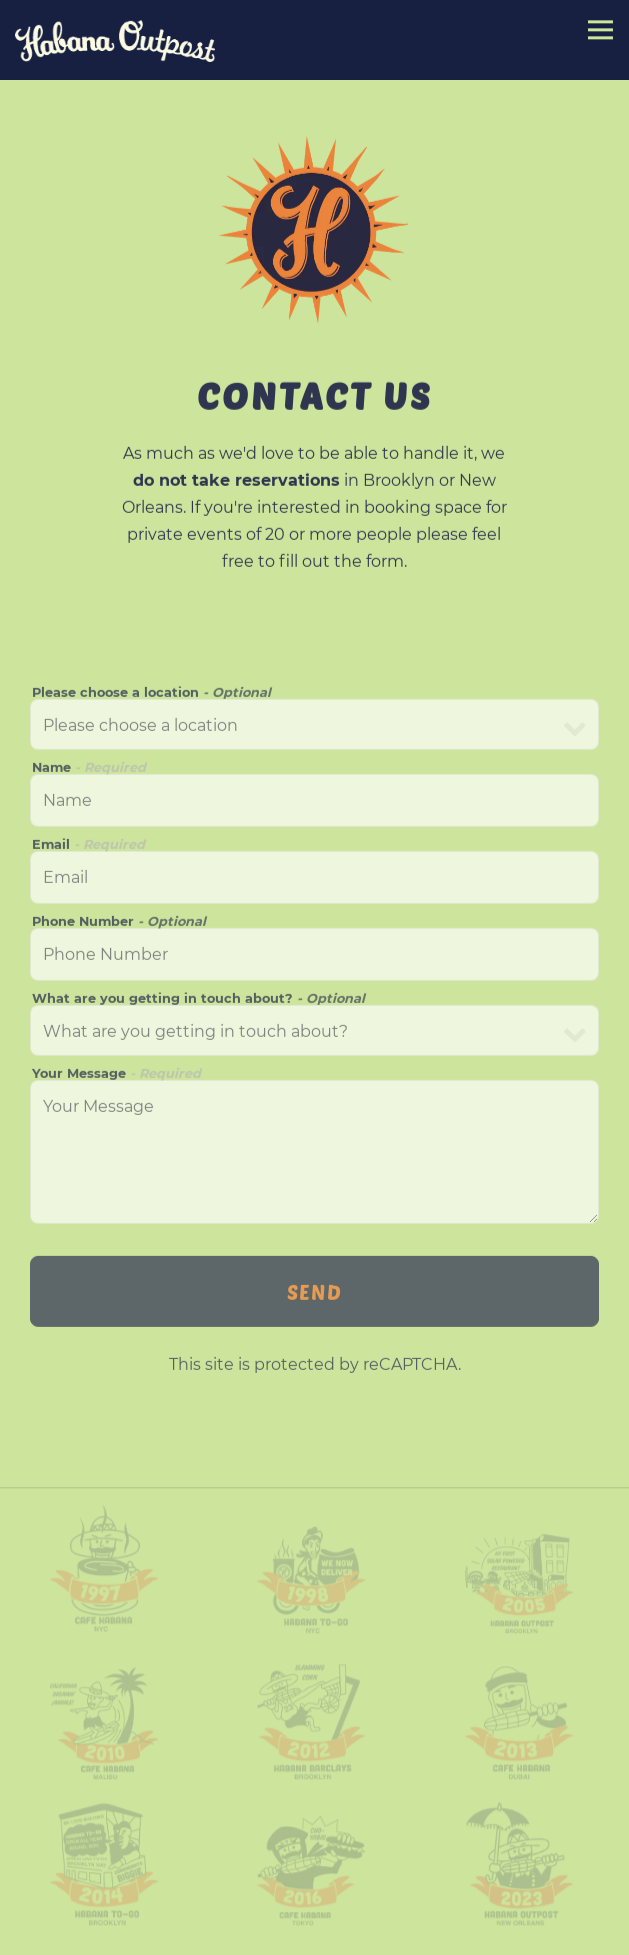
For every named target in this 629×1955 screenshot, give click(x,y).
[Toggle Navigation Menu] (600, 29)
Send (315, 1294)
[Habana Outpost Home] (115, 40)
